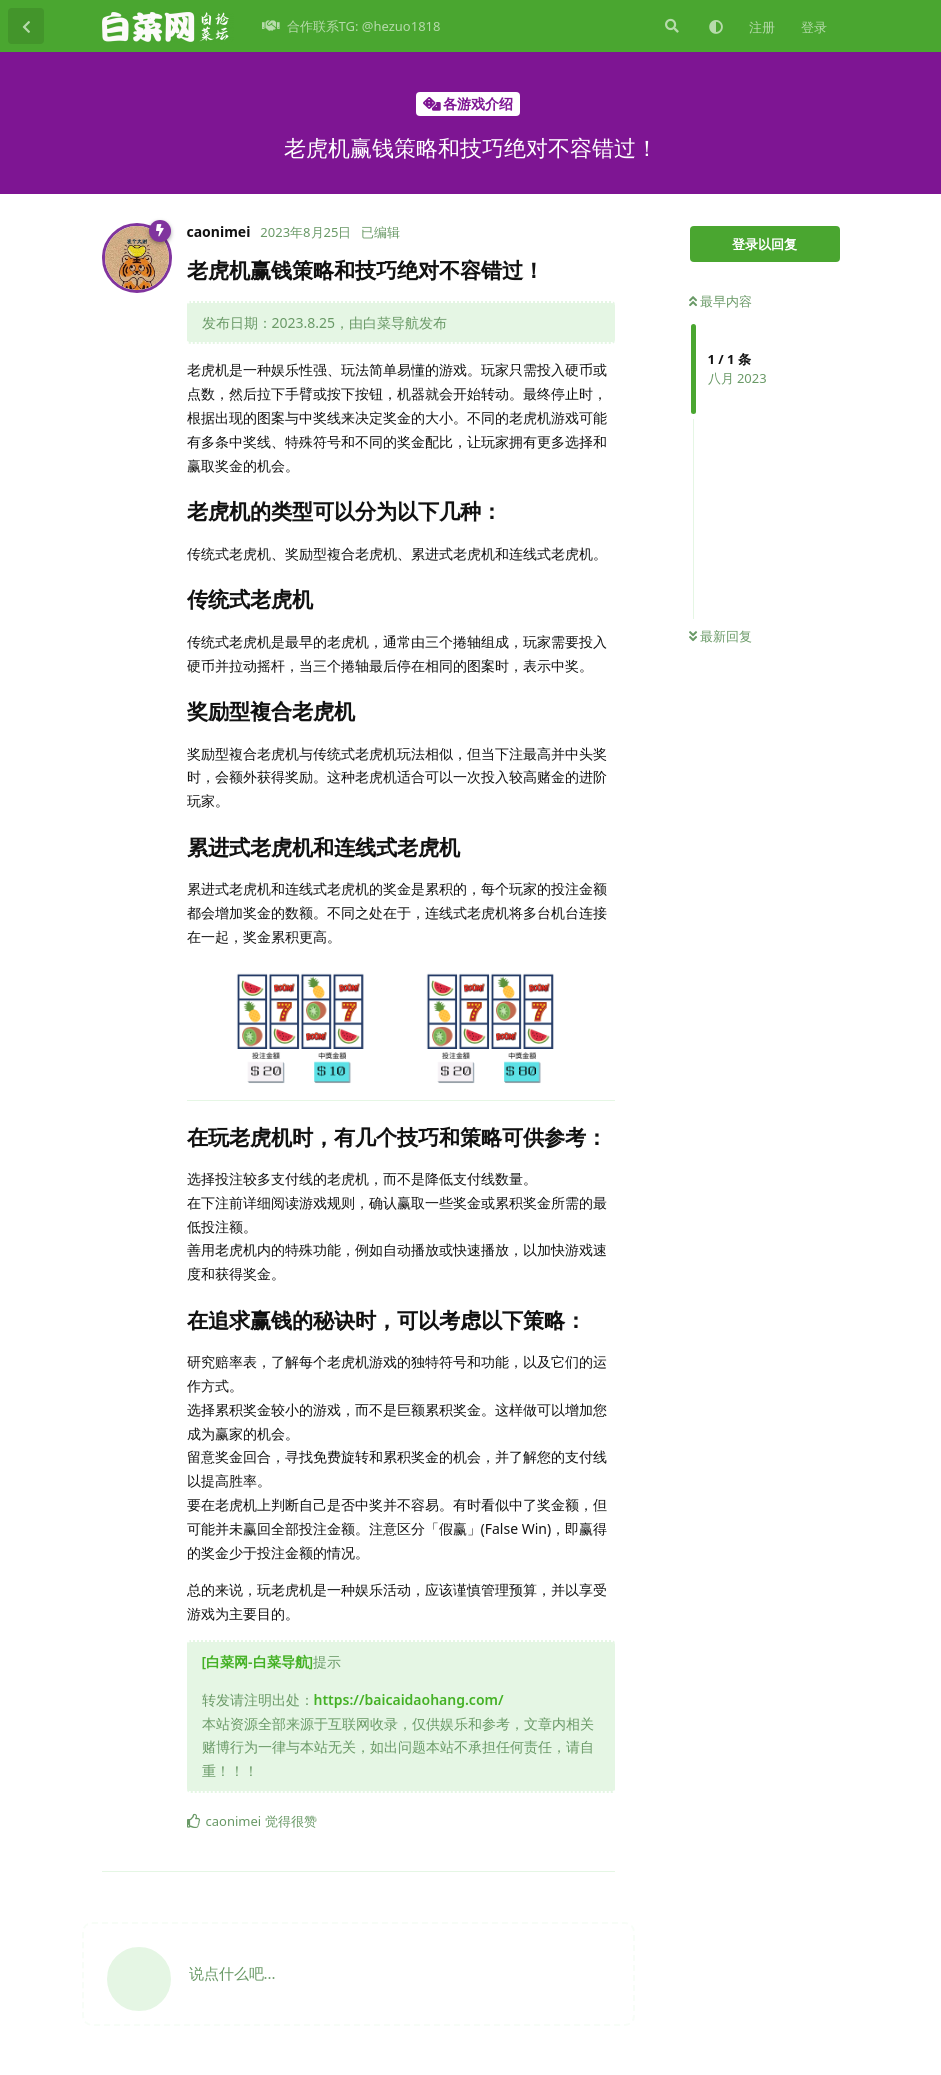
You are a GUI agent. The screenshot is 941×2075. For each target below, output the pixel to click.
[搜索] (670, 26)
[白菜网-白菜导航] (258, 1661)
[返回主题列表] (26, 26)
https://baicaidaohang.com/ (409, 1699)
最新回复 (720, 636)
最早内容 (720, 301)
